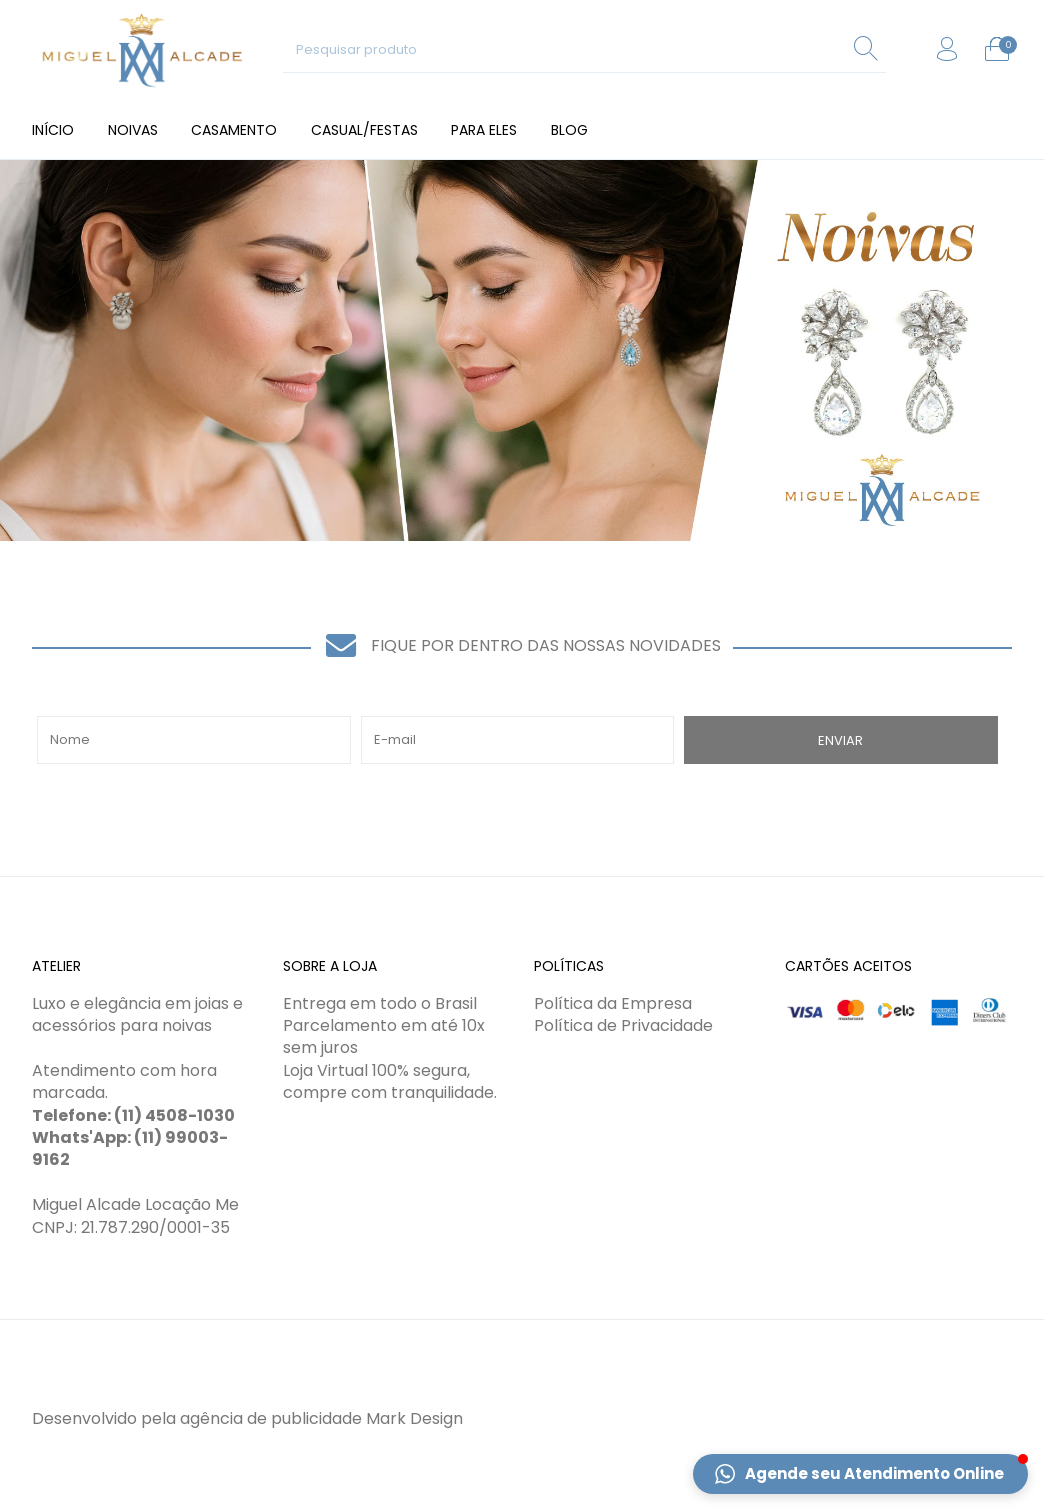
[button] (860, 1474)
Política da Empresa (613, 1003)
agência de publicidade (271, 1418)
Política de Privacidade (623, 1025)
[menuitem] (53, 130)
